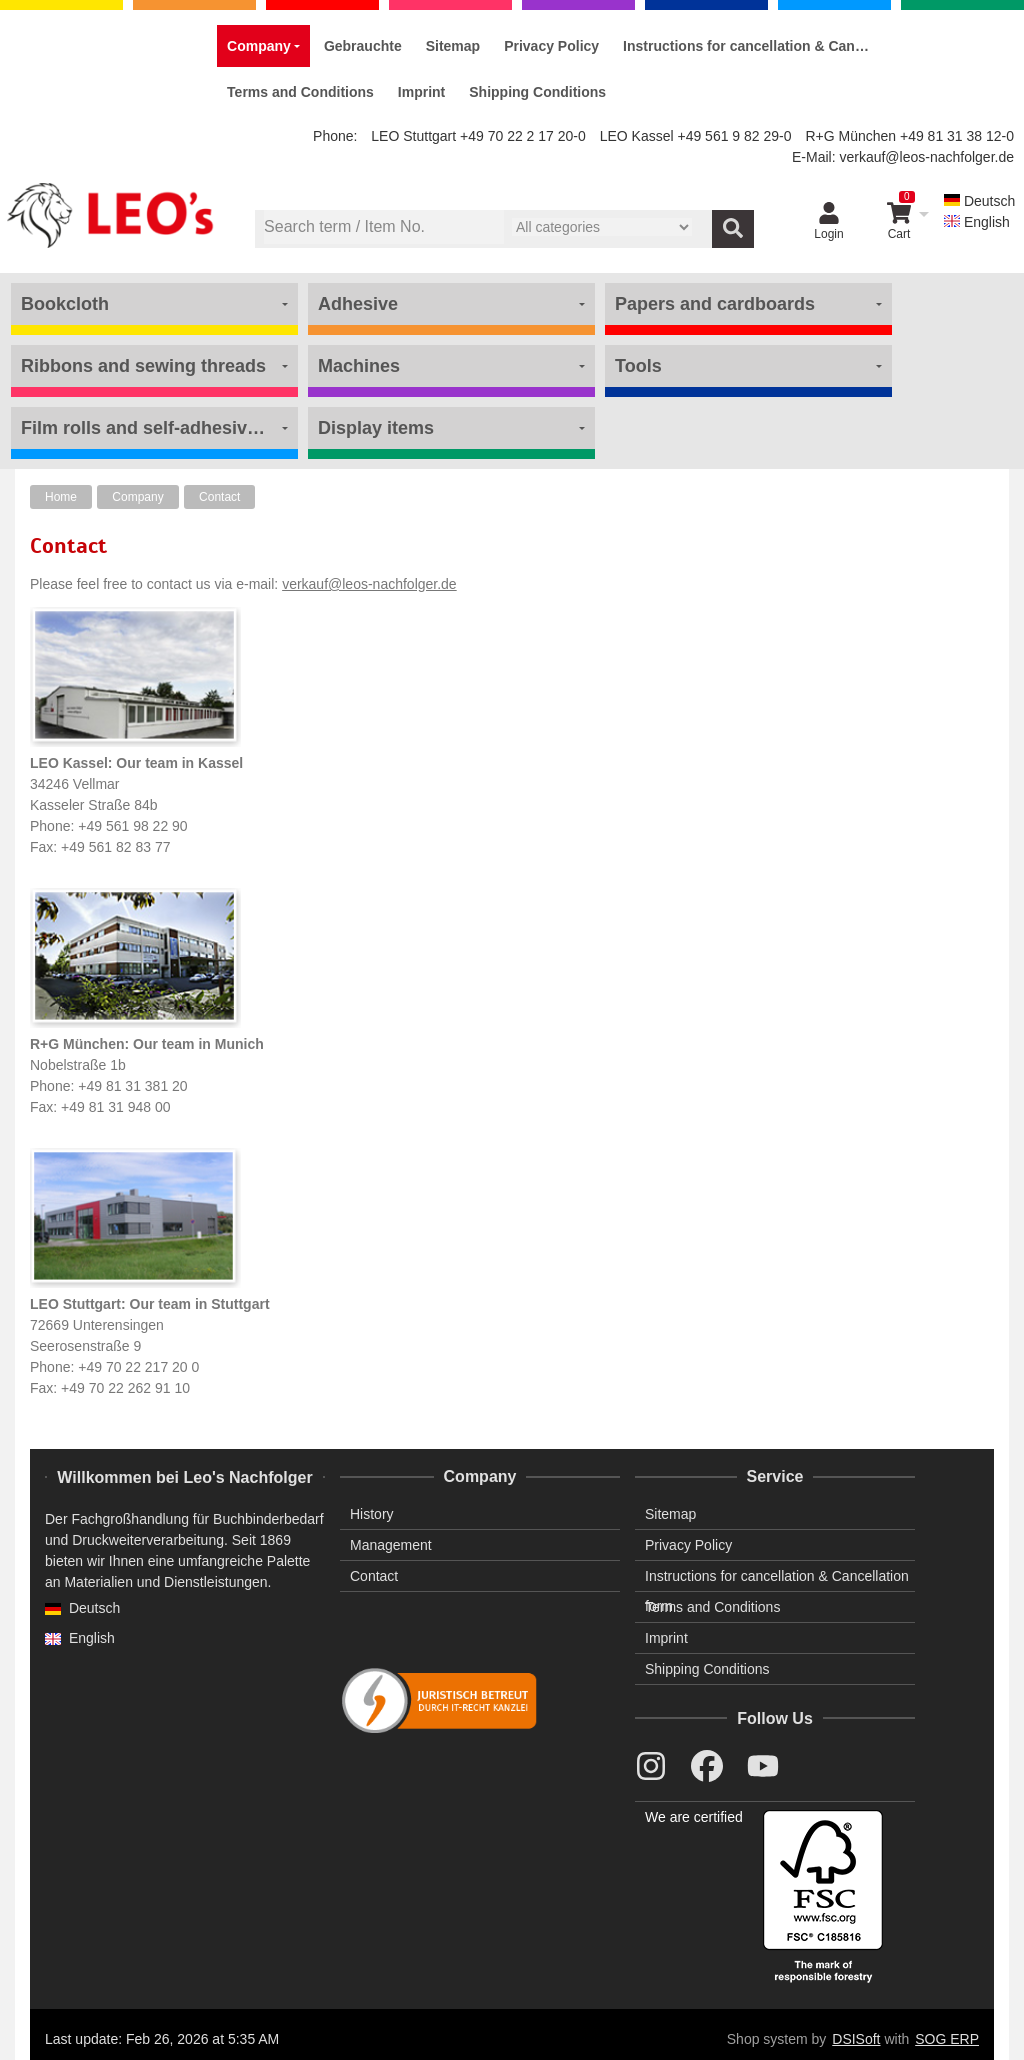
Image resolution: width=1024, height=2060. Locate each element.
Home (61, 497)
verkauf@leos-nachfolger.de (926, 157)
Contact (219, 497)
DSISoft (856, 2039)
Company (137, 497)
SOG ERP (947, 2039)
